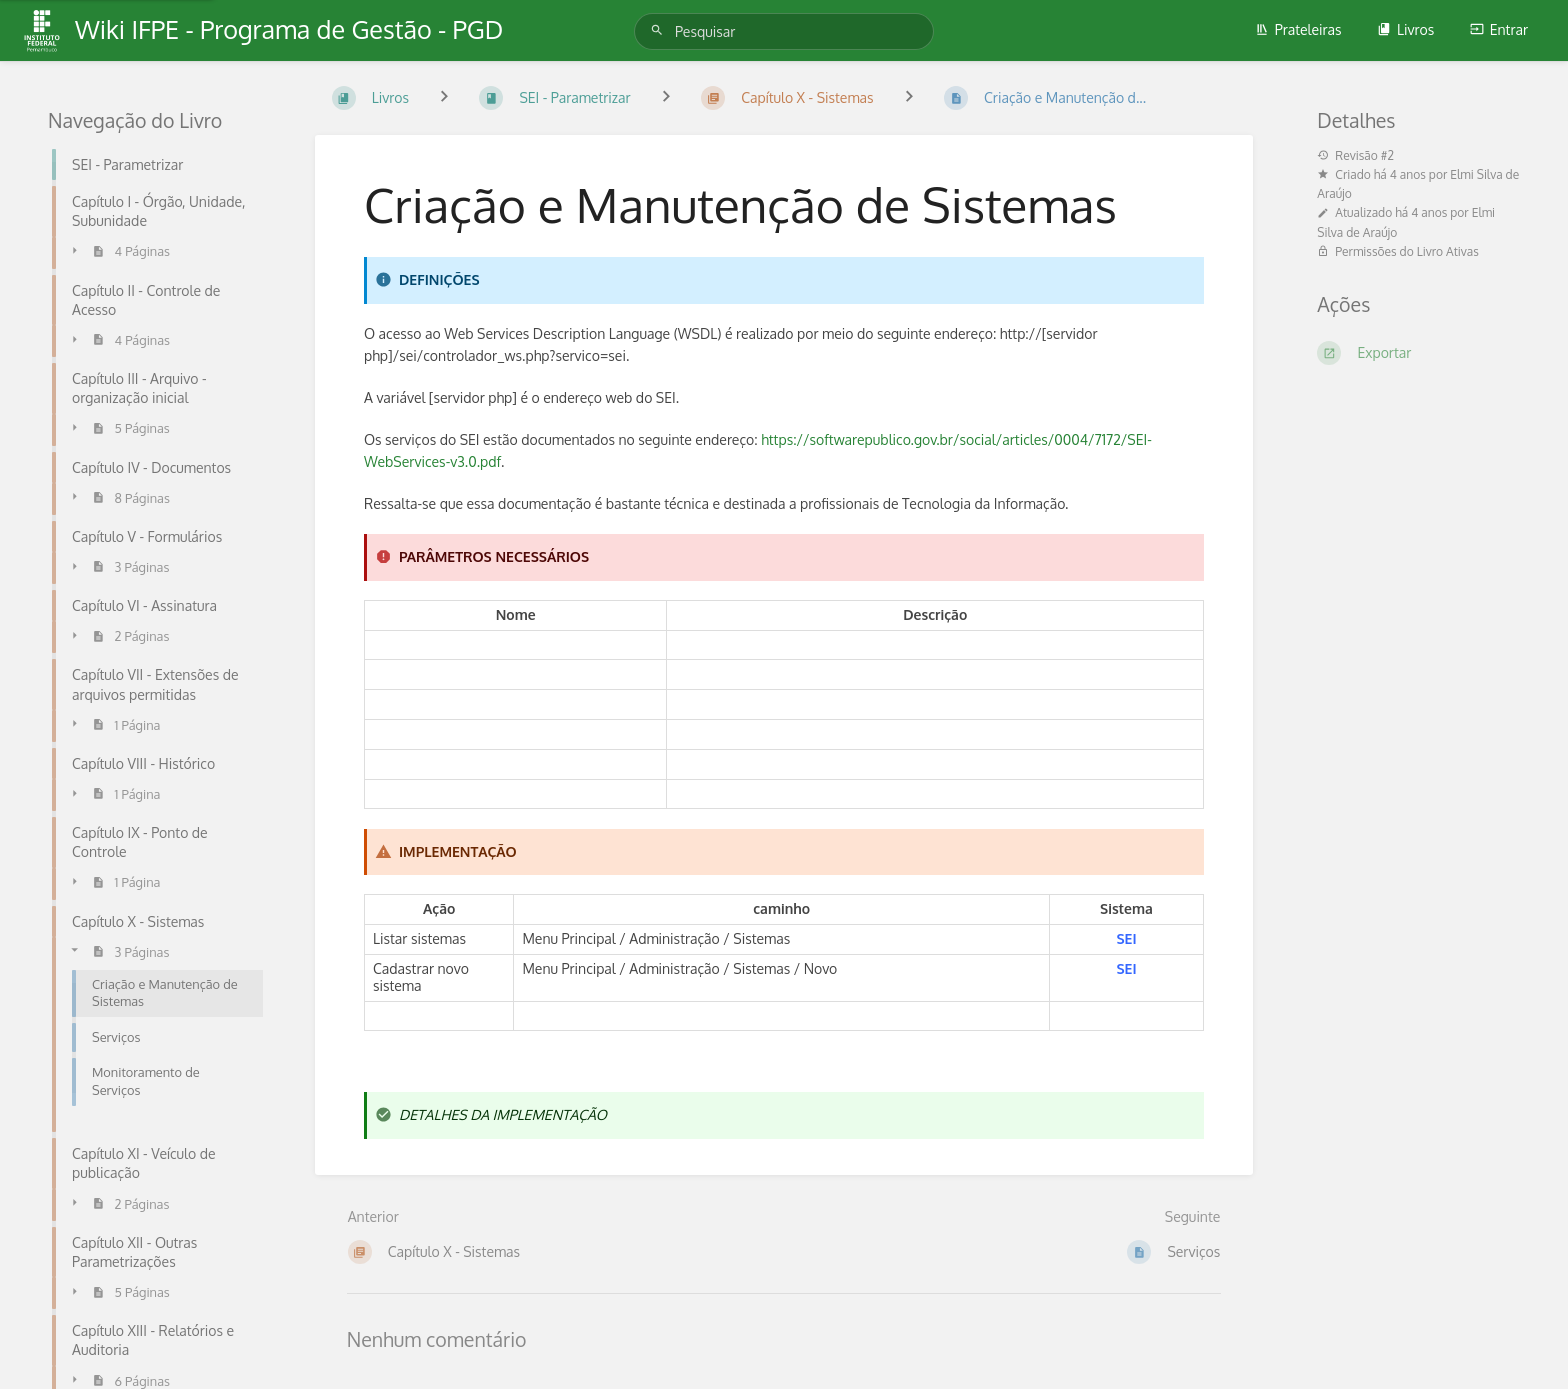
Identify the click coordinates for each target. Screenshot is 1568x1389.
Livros (1405, 29)
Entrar (1499, 29)
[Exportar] (1418, 353)
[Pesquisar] (660, 30)
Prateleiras (1298, 29)
